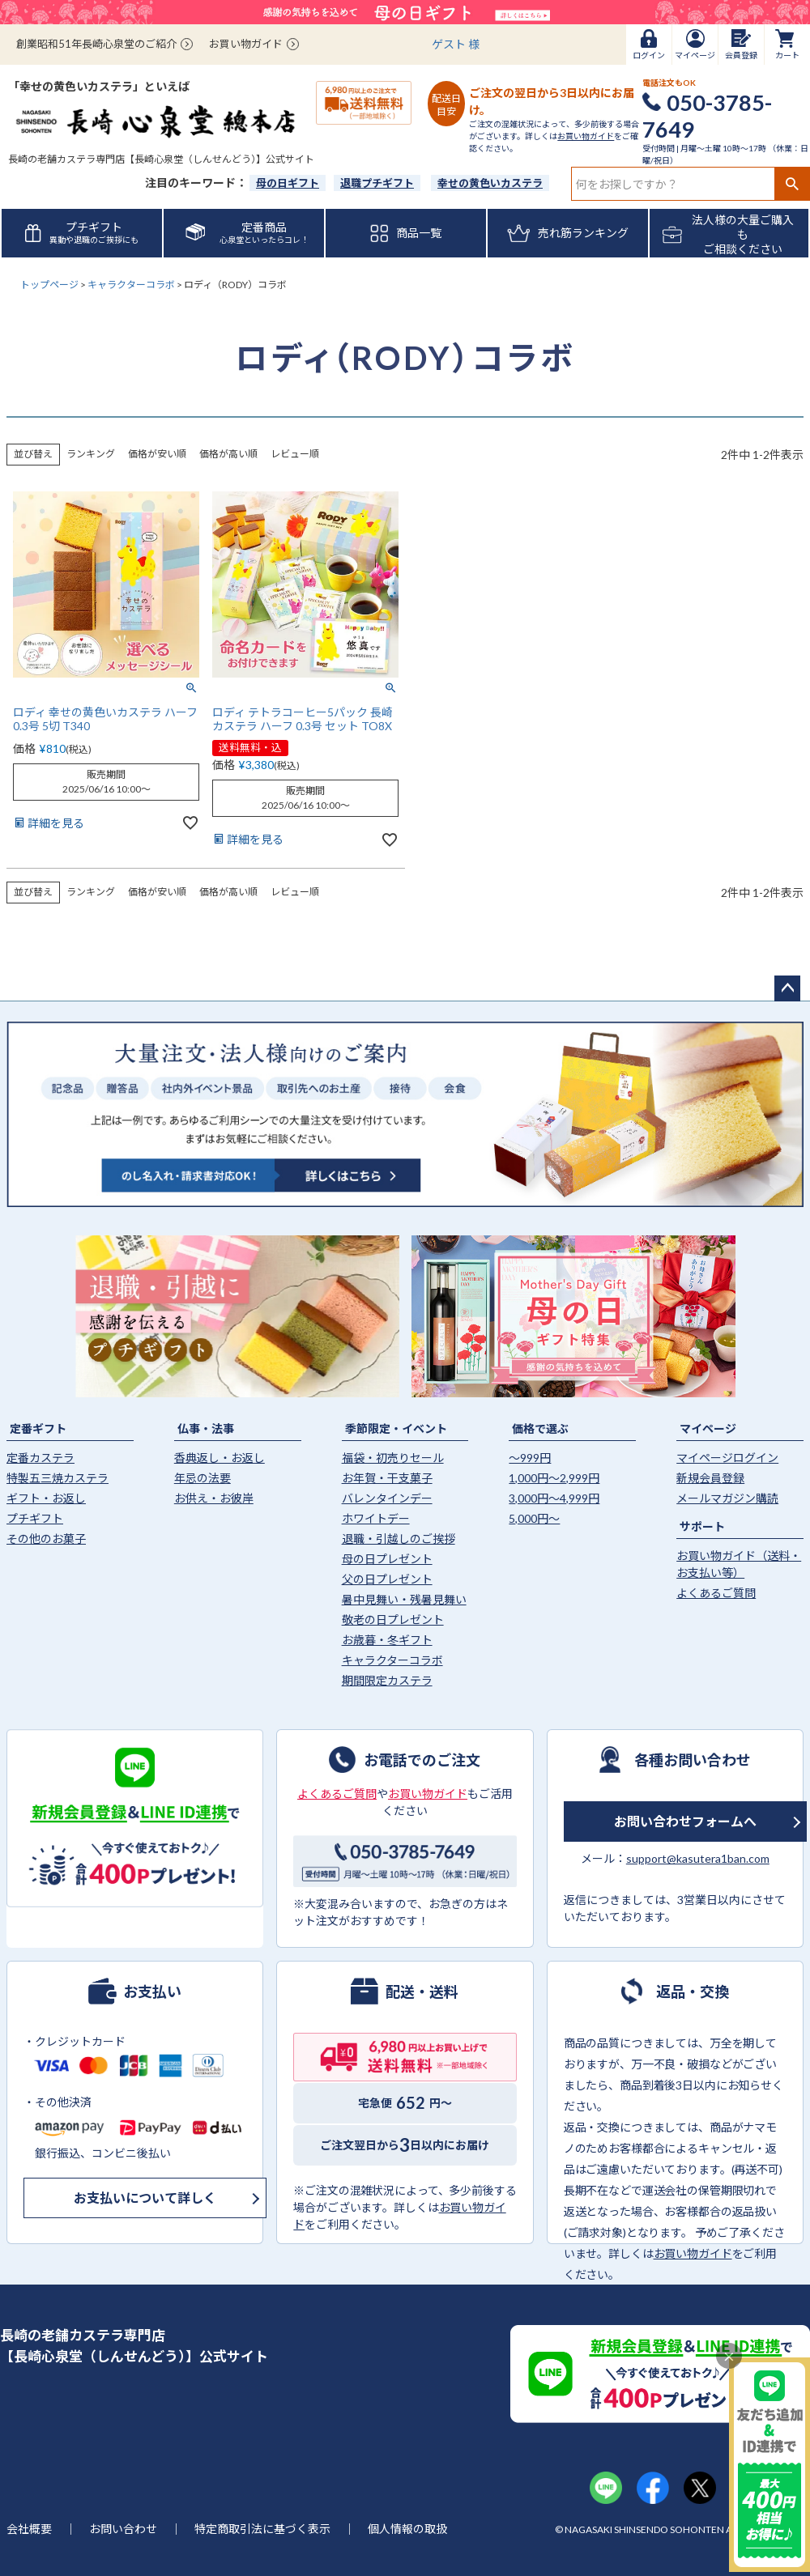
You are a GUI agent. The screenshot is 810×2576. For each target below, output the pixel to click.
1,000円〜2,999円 (554, 1478)
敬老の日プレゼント (393, 1619)
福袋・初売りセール (393, 1457)
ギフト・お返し (46, 1498)
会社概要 (29, 2529)
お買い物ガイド (246, 43)
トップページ (49, 284)
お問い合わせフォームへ (685, 1821)
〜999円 (530, 1457)
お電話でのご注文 (422, 1759)
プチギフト (34, 1518)
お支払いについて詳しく (145, 2197)
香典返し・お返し (219, 1457)
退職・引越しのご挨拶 (398, 1538)
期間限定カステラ (387, 1680)
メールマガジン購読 (727, 1498)
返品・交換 (692, 1990)
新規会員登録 (710, 1478)
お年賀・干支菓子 (387, 1478)
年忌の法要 (202, 1478)
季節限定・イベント (396, 1428)
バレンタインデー (387, 1498)
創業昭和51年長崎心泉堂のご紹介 (96, 43)
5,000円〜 (534, 1518)
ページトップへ (787, 988)
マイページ (708, 1428)
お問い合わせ (123, 2529)
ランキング (90, 454)
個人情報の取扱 (407, 2529)
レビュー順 (295, 454)
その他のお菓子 (46, 1538)
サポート (702, 1526)
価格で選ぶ (540, 1428)
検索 (791, 184)
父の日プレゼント (387, 1579)
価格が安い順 (157, 454)
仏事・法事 (205, 1428)
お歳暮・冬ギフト (387, 1640)
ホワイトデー (376, 1518)
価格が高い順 (228, 454)
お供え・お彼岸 (214, 1498)
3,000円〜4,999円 (554, 1498)
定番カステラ (40, 1457)
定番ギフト (38, 1428)
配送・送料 (422, 1990)
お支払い (152, 1990)
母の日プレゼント (387, 1559)
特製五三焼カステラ (57, 1478)
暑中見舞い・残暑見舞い (404, 1599)
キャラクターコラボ (131, 284)
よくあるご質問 (716, 1593)
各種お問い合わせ (692, 1759)
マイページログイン (727, 1457)
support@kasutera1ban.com (698, 1858)
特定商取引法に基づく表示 (262, 2529)
